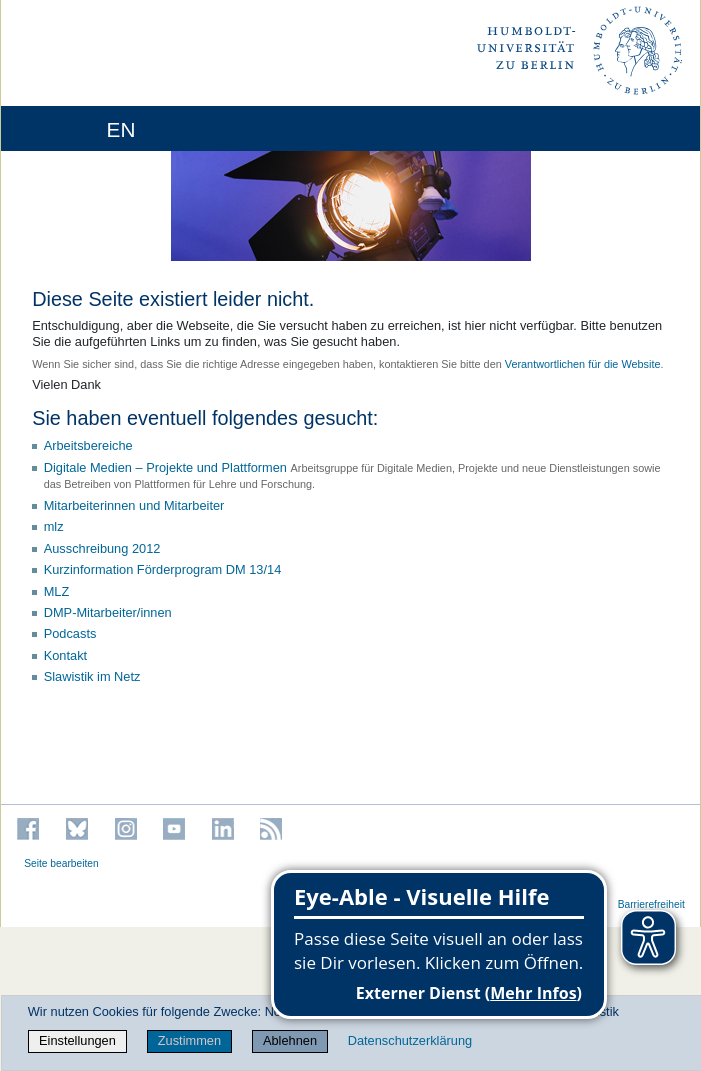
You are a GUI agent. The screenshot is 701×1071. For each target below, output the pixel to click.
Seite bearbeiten (61, 863)
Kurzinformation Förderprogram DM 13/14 (163, 569)
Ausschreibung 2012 (102, 548)
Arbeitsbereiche (88, 445)
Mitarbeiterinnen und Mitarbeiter (134, 505)
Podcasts (70, 633)
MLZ (57, 591)
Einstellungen (77, 1040)
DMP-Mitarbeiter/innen (108, 612)
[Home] (72, 128)
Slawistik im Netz (92, 676)
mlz (54, 526)
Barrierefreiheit (651, 904)
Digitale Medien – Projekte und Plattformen (165, 467)
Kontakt (65, 655)
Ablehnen (290, 1040)
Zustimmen (189, 1040)
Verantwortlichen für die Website (583, 364)
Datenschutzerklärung (410, 1040)
